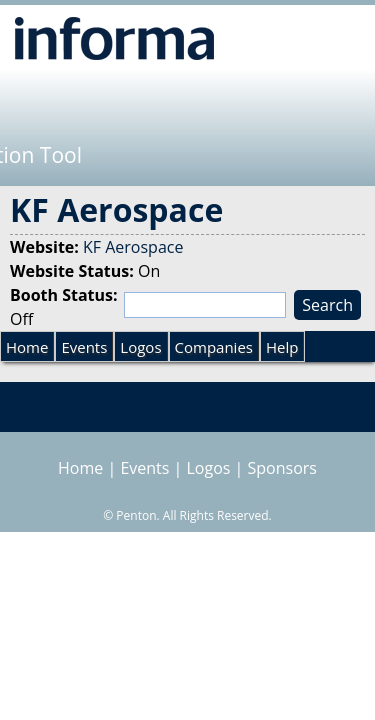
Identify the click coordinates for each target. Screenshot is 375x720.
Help (282, 347)
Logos (140, 347)
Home (27, 347)
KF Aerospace (133, 247)
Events (84, 347)
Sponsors (282, 468)
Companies (214, 347)
